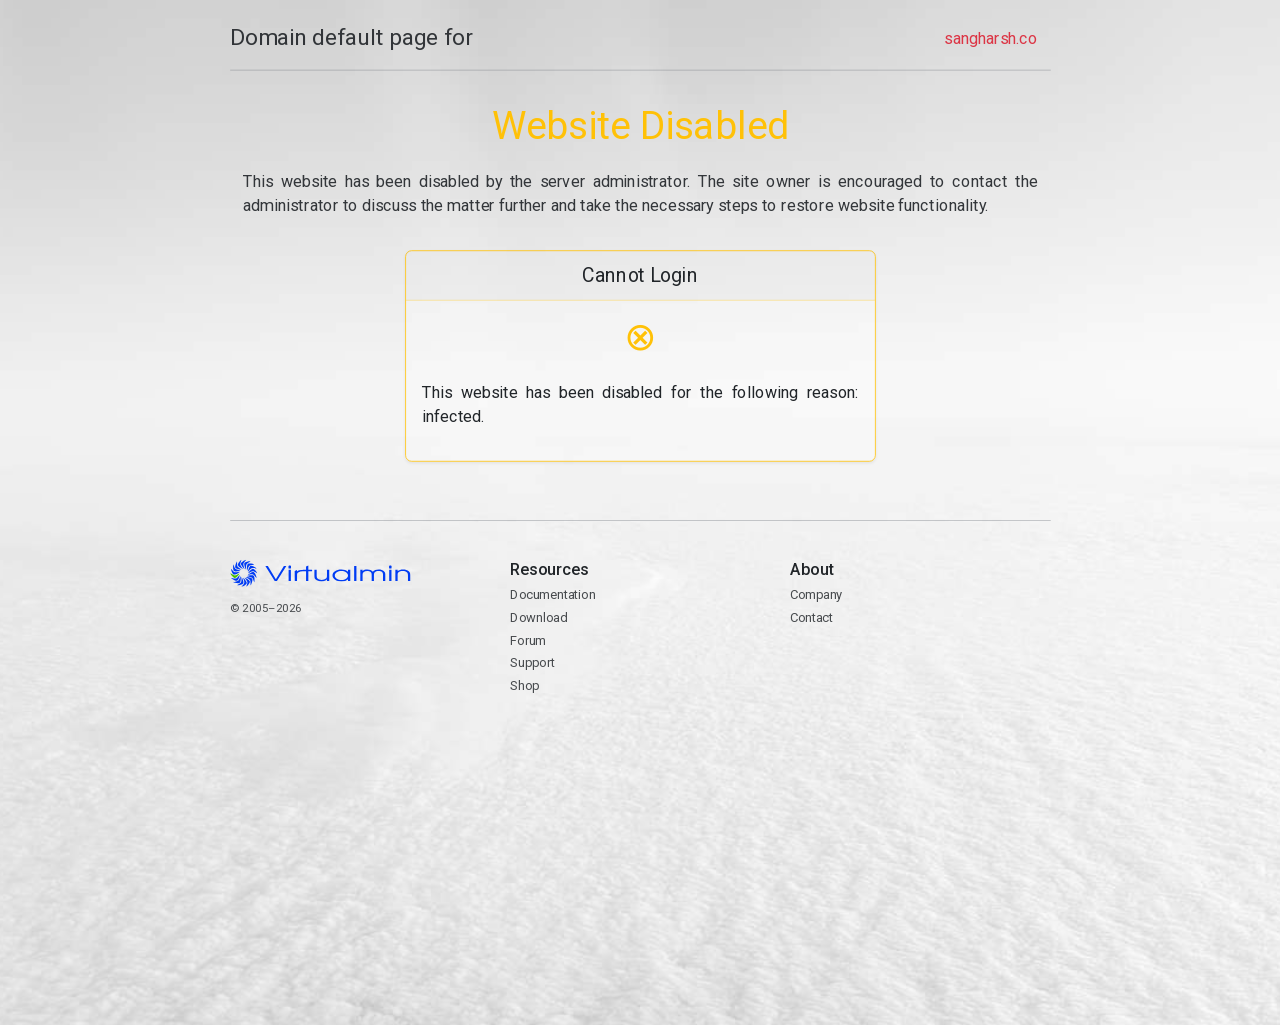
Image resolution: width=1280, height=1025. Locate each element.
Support (532, 662)
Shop (524, 685)
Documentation (552, 594)
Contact (811, 617)
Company (816, 594)
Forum (528, 640)
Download (538, 617)
